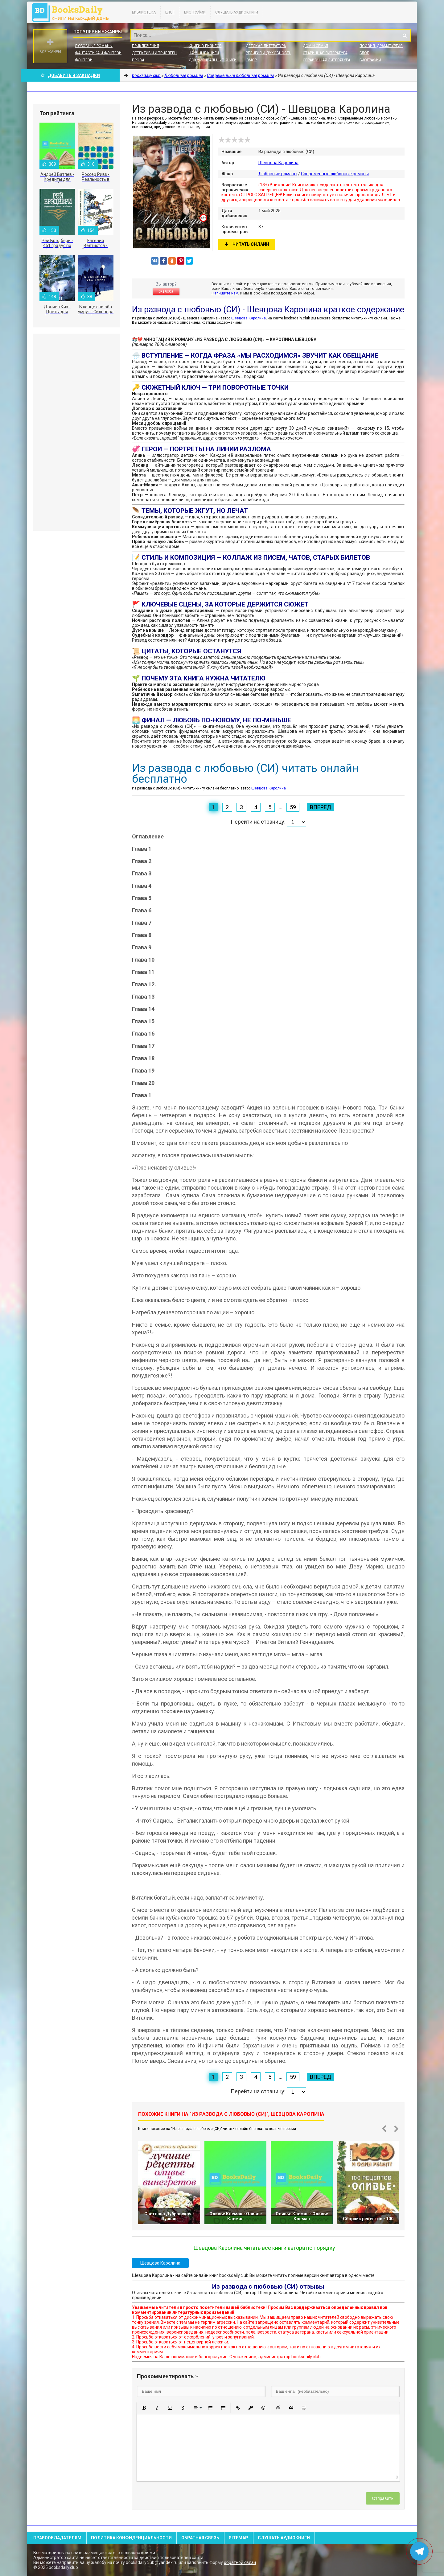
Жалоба (166, 291)
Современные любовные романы (335, 173)
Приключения (145, 46)
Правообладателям (57, 2537)
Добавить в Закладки (70, 75)
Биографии (195, 12)
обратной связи (240, 2562)
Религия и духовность (268, 53)
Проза (138, 60)
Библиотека (144, 12)
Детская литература (266, 46)
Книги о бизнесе (205, 46)
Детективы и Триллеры (154, 53)
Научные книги (204, 53)
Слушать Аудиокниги (236, 12)
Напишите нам (225, 293)
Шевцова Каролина (278, 162)
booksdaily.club (73, 12)
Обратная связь (200, 2537)
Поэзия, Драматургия (381, 46)
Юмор (251, 60)
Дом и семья (315, 46)
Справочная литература (326, 60)
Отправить (382, 2498)
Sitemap (238, 2537)
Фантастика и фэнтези (98, 53)
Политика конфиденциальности (131, 2537)
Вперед (320, 807)
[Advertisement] (76, 432)
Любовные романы (94, 46)
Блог (170, 12)
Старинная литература (325, 53)
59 (293, 807)
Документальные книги (212, 60)
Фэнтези (83, 60)
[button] (144, 2408)
